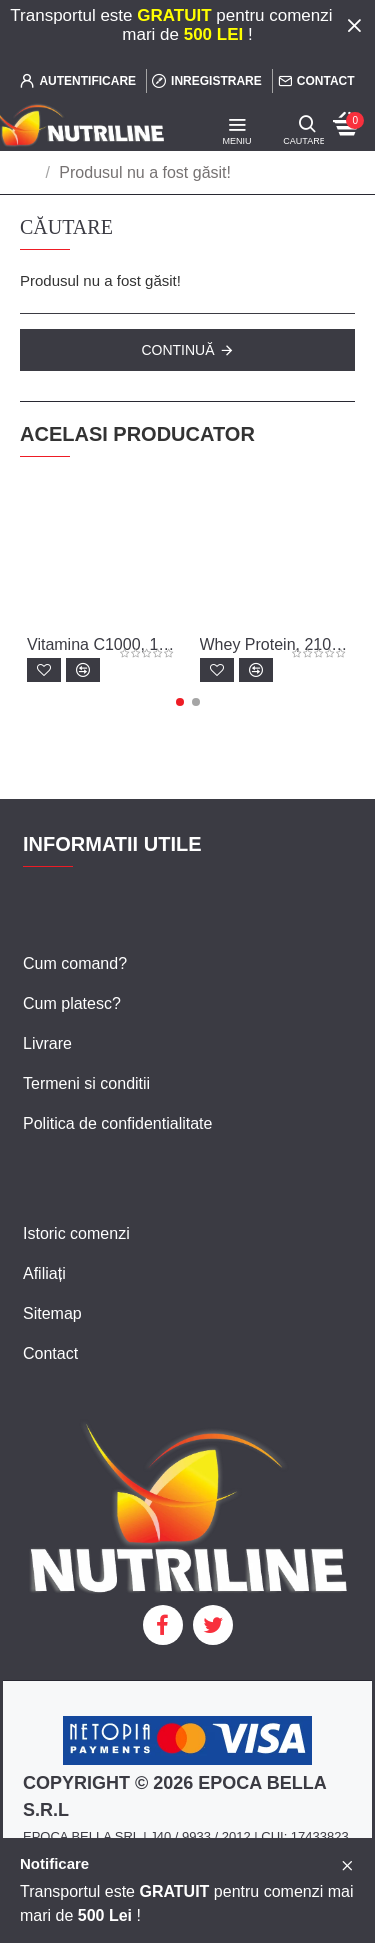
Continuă (177, 350)
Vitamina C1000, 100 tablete (101, 644)
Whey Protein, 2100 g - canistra (274, 644)
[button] (180, 702)
